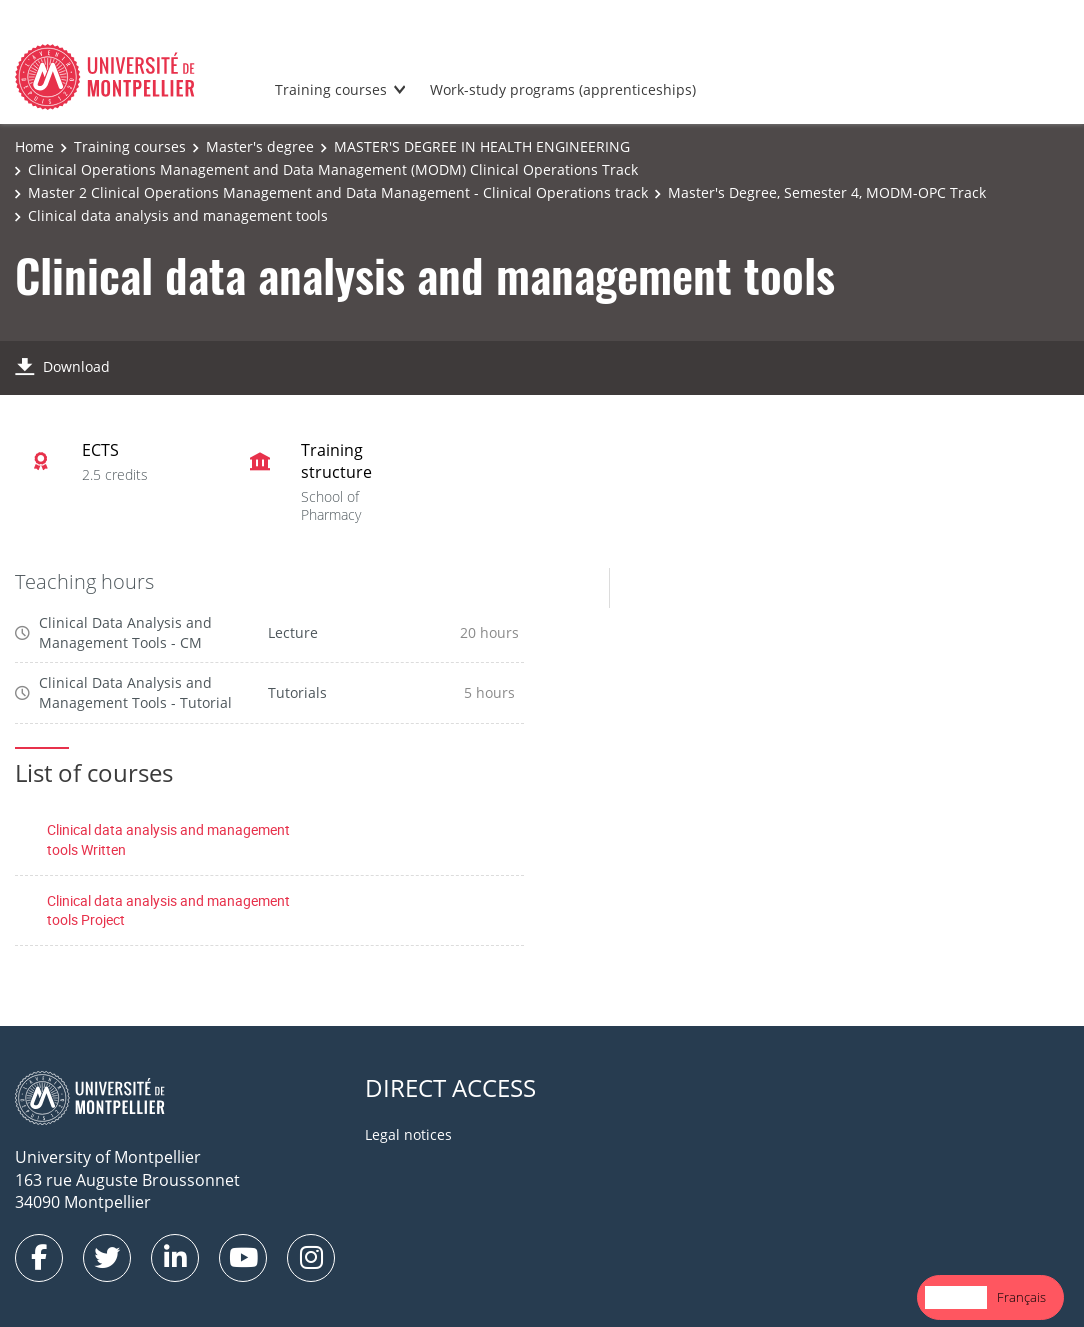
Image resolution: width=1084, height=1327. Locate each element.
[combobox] (956, 1297)
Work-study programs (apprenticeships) (563, 89)
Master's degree (260, 146)
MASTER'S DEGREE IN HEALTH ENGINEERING (482, 146)
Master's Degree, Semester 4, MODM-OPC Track (827, 192)
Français (1021, 1297)
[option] (1021, 1297)
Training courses (331, 89)
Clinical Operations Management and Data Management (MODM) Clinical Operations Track (333, 169)
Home (34, 146)
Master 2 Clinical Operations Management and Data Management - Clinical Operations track (338, 192)
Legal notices (408, 1134)
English (956, 1297)
